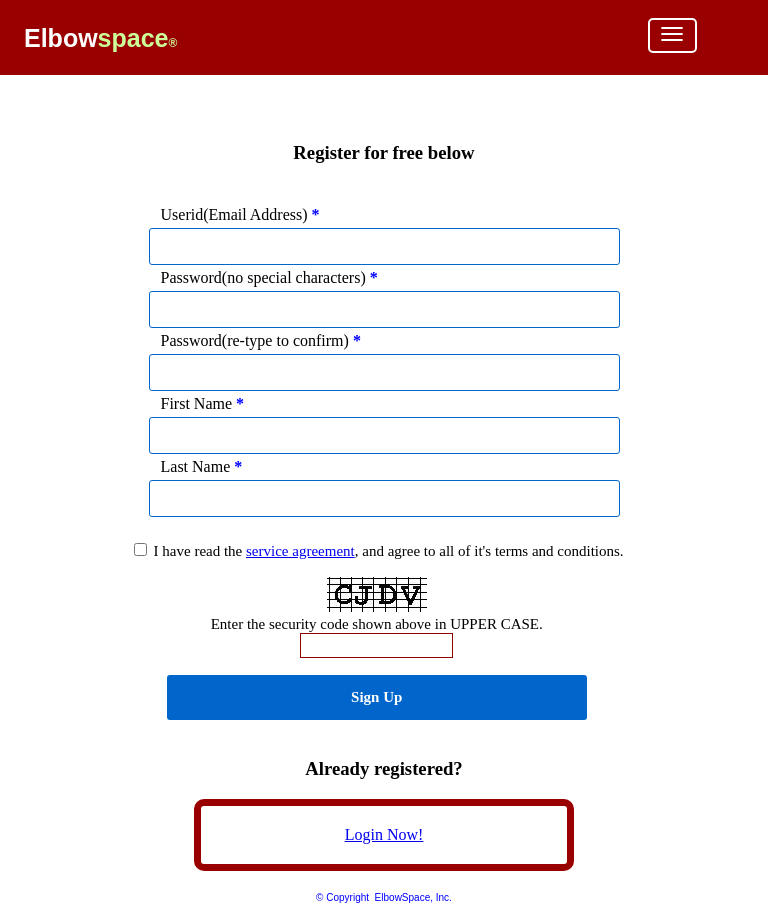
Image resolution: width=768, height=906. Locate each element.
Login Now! (384, 834)
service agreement (300, 551)
